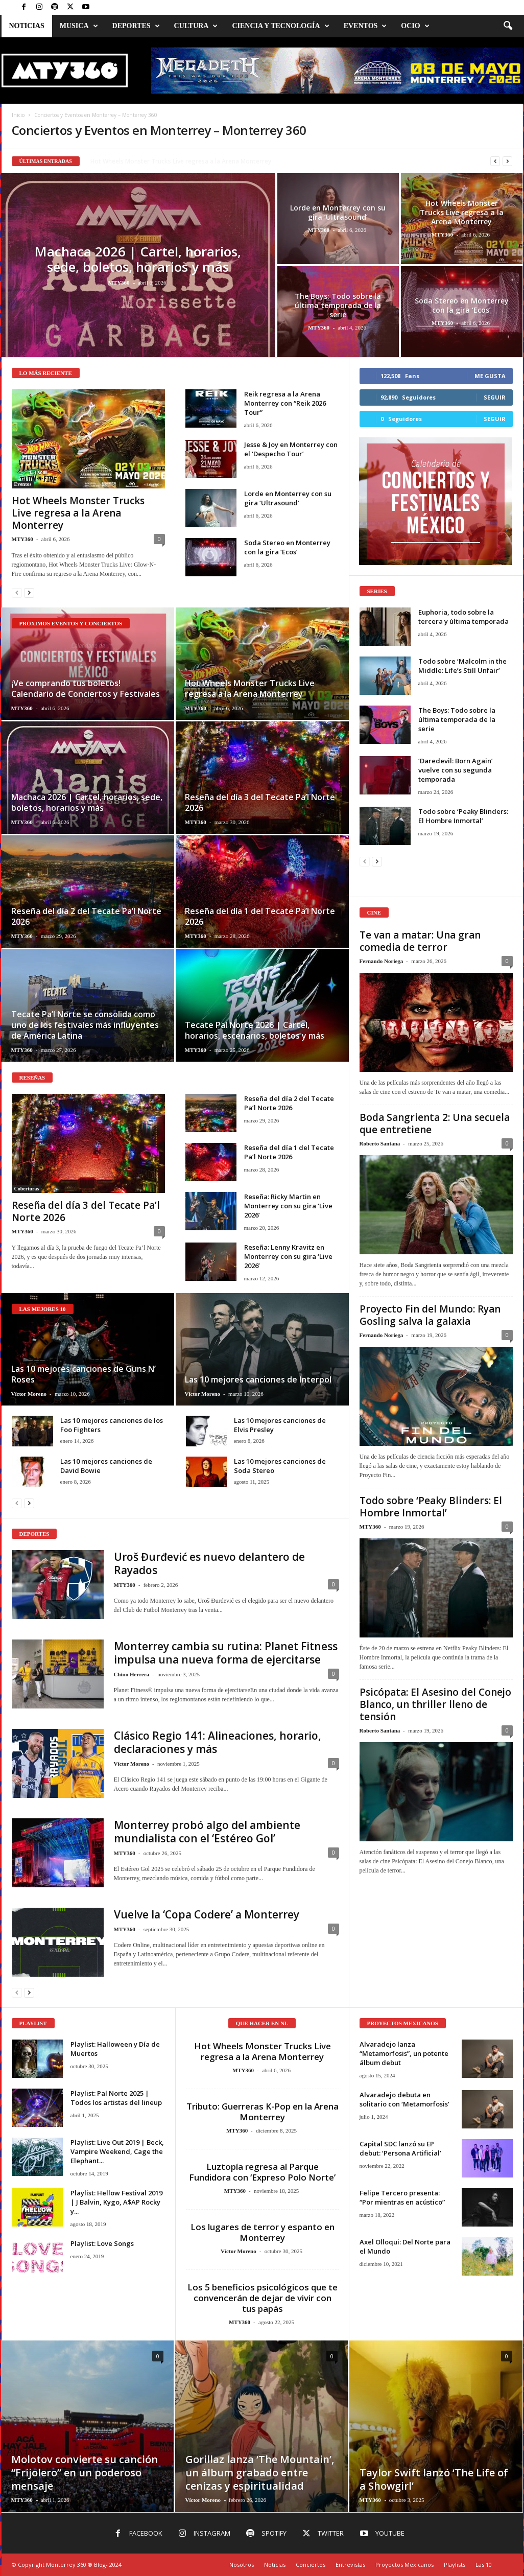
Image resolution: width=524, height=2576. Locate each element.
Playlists (454, 2564)
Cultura (196, 26)
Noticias (26, 26)
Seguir (495, 397)
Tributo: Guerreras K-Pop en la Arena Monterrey (262, 2111)
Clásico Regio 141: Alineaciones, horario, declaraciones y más (217, 1742)
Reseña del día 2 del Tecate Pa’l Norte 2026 (86, 916)
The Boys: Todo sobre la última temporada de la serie (338, 305)
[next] (507, 161)
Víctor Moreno (29, 1394)
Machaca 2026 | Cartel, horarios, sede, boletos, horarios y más (138, 259)
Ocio (415, 26)
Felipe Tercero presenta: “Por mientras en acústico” (402, 2197)
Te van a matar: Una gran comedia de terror (420, 941)
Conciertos (310, 2564)
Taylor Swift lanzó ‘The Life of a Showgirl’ (434, 2479)
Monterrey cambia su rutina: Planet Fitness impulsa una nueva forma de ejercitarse (226, 1653)
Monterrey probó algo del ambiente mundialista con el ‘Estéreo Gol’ (207, 1831)
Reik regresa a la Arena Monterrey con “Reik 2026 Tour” (285, 403)
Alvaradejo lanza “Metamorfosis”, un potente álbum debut (404, 2053)
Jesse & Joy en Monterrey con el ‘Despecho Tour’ (160, 161)
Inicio (18, 115)
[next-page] (29, 592)
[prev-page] (17, 592)
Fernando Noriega (381, 961)
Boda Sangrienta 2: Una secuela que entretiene (435, 1123)
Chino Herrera (132, 1674)
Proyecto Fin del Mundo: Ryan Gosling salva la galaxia (430, 1315)
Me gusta (490, 376)
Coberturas (26, 1188)
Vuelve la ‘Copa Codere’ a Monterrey (206, 1914)
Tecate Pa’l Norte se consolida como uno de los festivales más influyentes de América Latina (85, 1025)
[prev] (495, 161)
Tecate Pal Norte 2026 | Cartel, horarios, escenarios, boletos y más (254, 1030)
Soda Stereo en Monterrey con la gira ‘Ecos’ (462, 305)
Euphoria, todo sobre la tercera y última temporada (463, 616)
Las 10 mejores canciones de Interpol (258, 1379)
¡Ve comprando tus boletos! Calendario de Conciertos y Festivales (85, 688)
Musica (79, 26)
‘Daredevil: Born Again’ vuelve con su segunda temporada (455, 770)
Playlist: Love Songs (102, 2243)
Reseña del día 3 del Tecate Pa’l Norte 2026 (260, 802)
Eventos (365, 26)
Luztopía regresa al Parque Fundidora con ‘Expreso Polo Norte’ (262, 2172)
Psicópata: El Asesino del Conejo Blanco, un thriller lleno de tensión (435, 1704)
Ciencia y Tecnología (280, 26)
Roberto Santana (380, 1143)
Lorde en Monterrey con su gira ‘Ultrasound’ (338, 212)
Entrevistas (350, 2564)
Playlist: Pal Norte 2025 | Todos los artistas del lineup (116, 2098)
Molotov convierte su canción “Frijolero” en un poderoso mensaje (84, 2472)
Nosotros (241, 2564)
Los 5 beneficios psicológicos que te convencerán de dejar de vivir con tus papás (262, 2297)
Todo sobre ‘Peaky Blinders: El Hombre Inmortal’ (463, 816)
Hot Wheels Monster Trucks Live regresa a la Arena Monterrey (462, 212)
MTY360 (118, 282)
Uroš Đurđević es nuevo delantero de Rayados (209, 1563)
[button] (507, 26)
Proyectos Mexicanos (404, 2564)
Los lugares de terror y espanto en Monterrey (262, 2232)
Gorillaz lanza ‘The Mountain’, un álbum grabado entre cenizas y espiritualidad (259, 2472)
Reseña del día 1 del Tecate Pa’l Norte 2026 (260, 916)
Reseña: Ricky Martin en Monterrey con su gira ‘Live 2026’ (288, 1206)
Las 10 (483, 2564)
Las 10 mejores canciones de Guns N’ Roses (83, 1374)
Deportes (136, 26)
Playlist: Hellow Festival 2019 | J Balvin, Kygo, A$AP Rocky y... (116, 2202)
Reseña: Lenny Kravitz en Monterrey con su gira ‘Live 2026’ (288, 1256)
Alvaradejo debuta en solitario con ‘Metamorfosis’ (404, 2099)
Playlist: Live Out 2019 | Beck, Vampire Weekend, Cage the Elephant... (117, 2151)
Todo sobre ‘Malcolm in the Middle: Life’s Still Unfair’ (462, 666)
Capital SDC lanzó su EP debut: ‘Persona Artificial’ (400, 2148)
